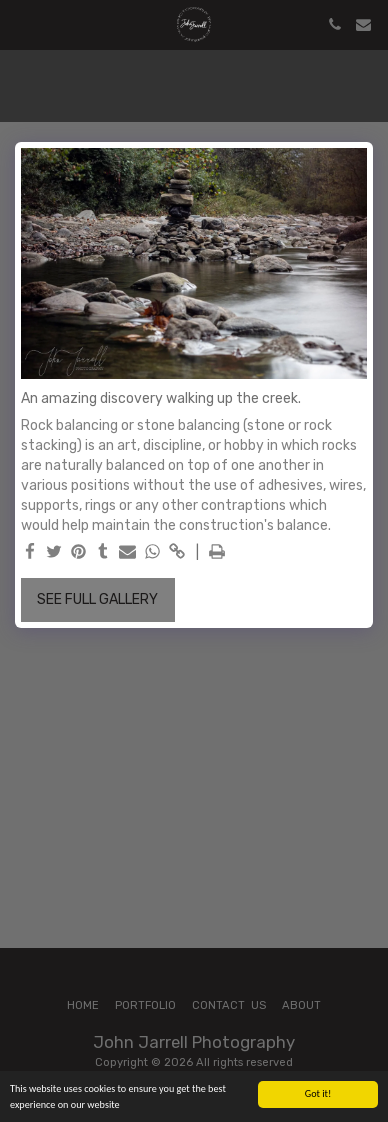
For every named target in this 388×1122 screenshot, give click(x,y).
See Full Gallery (97, 599)
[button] (22, 24)
